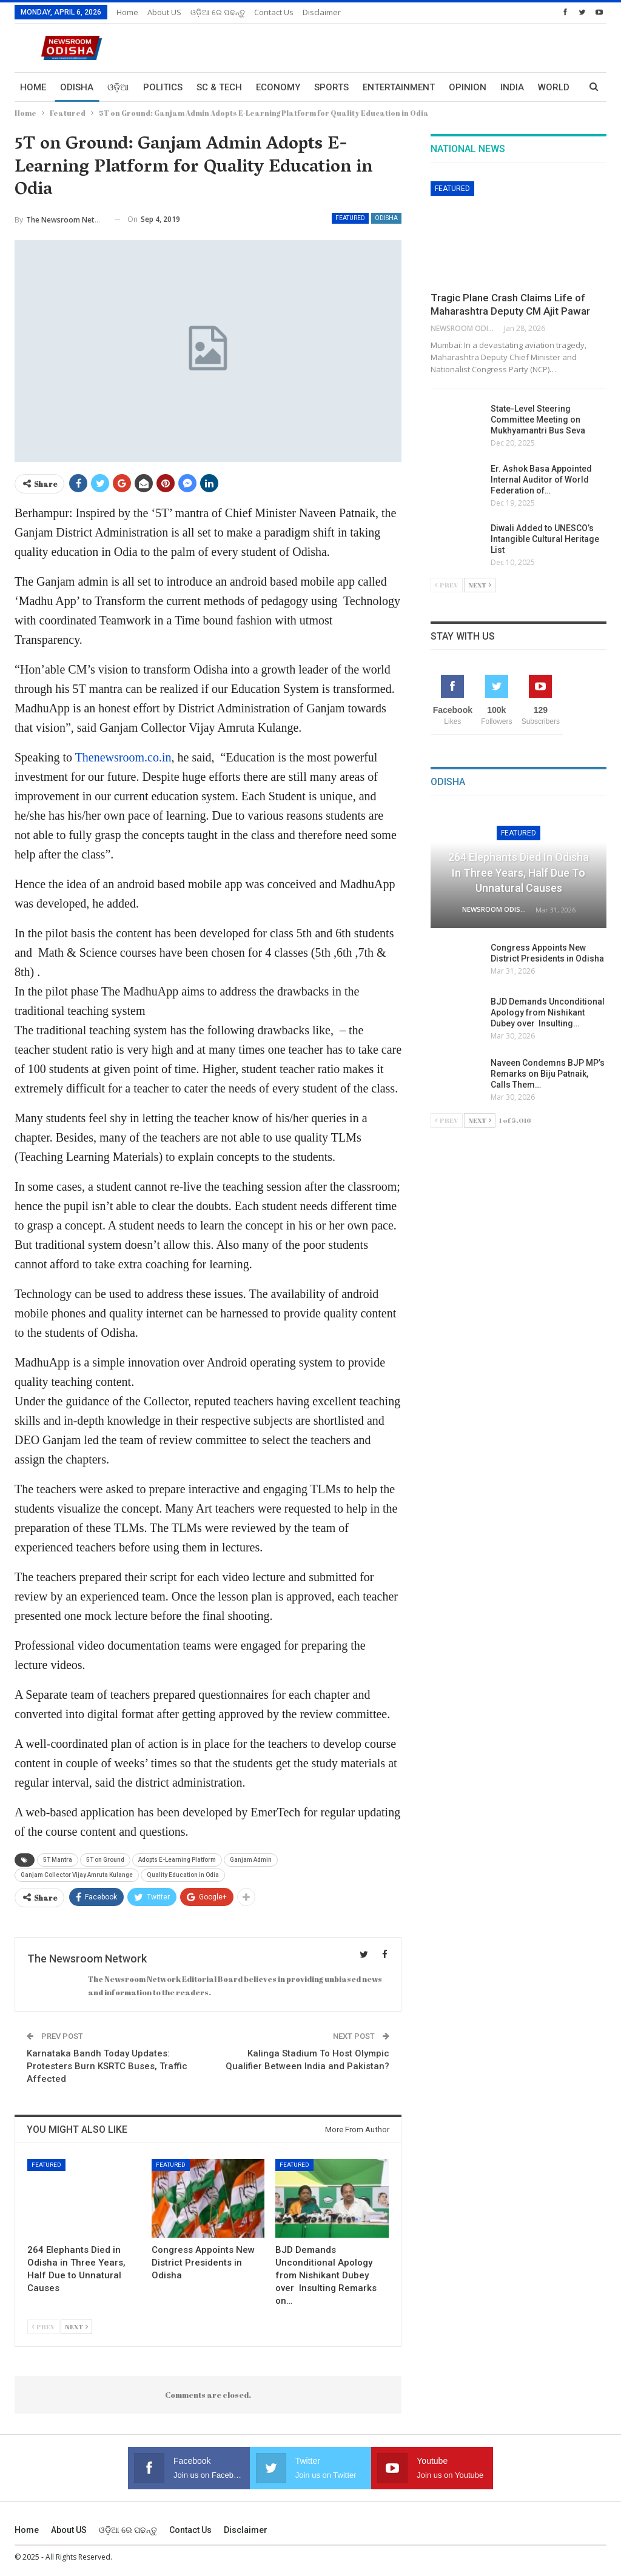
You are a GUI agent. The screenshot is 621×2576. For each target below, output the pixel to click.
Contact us (274, 12)
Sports (331, 87)
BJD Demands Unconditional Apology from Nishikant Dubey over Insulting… (548, 1012)
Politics (163, 87)
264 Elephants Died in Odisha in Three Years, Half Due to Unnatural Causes (518, 872)
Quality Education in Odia (183, 1875)
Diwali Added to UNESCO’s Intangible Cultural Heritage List (545, 539)
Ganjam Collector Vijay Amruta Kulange (77, 1875)
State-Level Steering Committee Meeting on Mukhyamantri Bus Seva (538, 419)
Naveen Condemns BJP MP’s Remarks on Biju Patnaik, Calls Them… (548, 1073)
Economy (278, 87)
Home (127, 12)
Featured (350, 218)
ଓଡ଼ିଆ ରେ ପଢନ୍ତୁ (217, 12)
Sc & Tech (219, 87)
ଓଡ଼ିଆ (118, 87)
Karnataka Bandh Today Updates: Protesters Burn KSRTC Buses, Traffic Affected (107, 2066)
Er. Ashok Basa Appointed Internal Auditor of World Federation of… (541, 479)
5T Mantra (57, 1859)
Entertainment (399, 87)
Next (76, 2326)
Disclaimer (322, 12)
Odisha (76, 87)
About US (164, 12)
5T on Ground (105, 1859)
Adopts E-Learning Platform (177, 1859)
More (513, 87)
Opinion (467, 87)
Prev (43, 2326)
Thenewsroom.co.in (123, 757)
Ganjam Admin (251, 1859)
